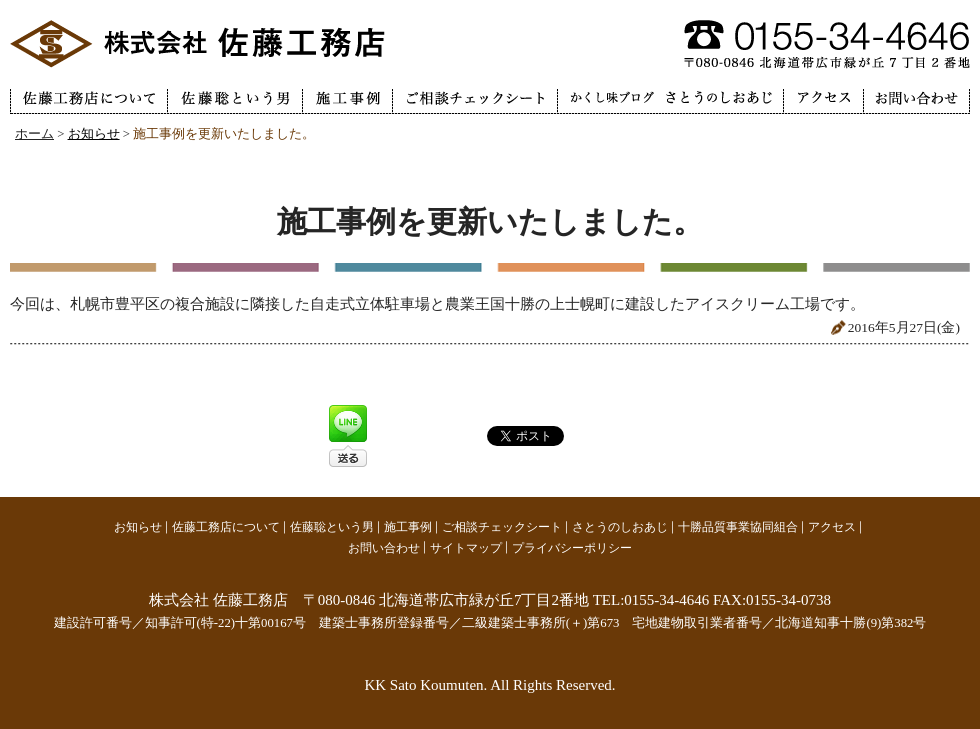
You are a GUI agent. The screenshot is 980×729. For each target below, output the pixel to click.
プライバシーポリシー (572, 548)
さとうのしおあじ (620, 527)
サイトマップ (466, 548)
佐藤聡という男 (332, 527)
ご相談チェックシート (502, 527)
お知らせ (94, 134)
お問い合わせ (384, 548)
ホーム (34, 134)
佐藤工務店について (226, 527)
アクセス (832, 527)
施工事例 (408, 527)
